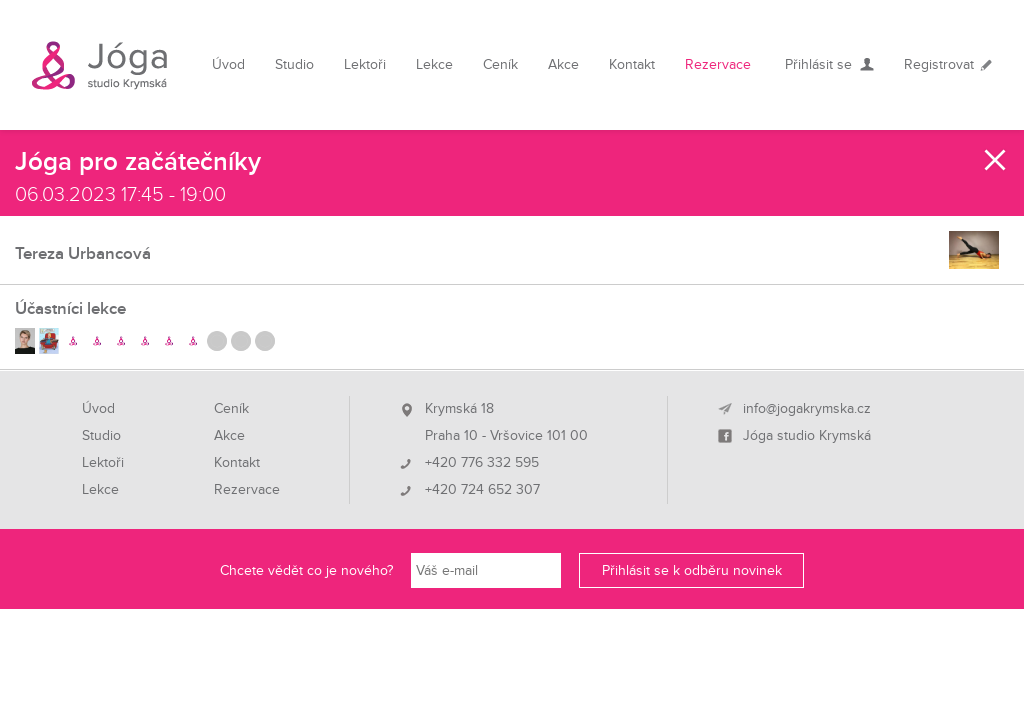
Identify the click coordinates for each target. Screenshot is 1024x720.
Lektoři (365, 64)
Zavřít (996, 160)
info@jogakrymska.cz (807, 409)
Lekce (434, 64)
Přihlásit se (818, 64)
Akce (563, 64)
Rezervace (718, 64)
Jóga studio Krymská (807, 436)
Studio (294, 64)
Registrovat (939, 64)
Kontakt (632, 64)
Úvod (228, 64)
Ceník (500, 64)
